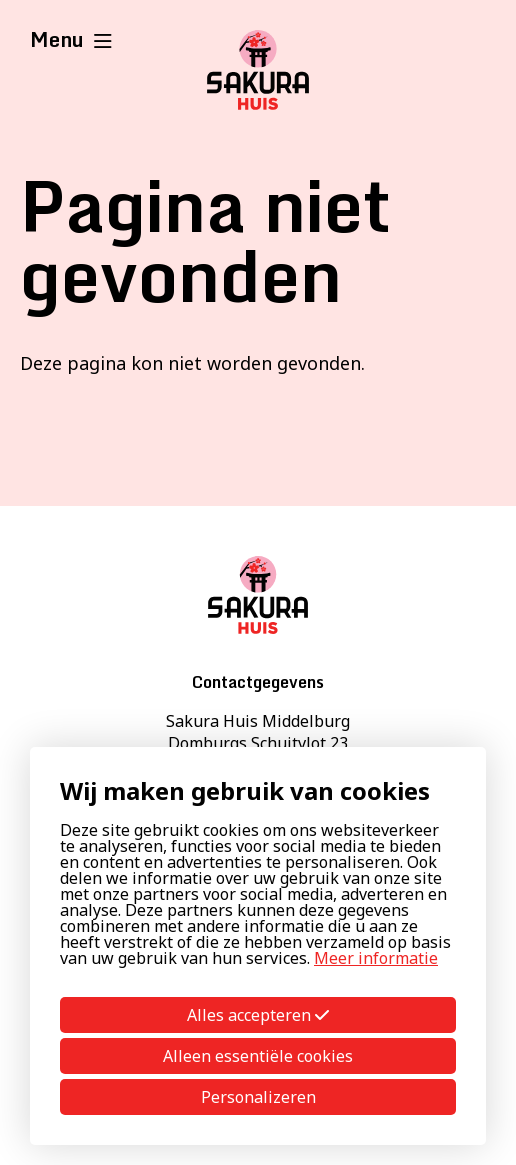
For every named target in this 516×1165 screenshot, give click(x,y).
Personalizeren (258, 1097)
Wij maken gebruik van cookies (245, 790)
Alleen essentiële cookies (258, 1056)
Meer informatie (376, 958)
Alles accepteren (258, 1015)
